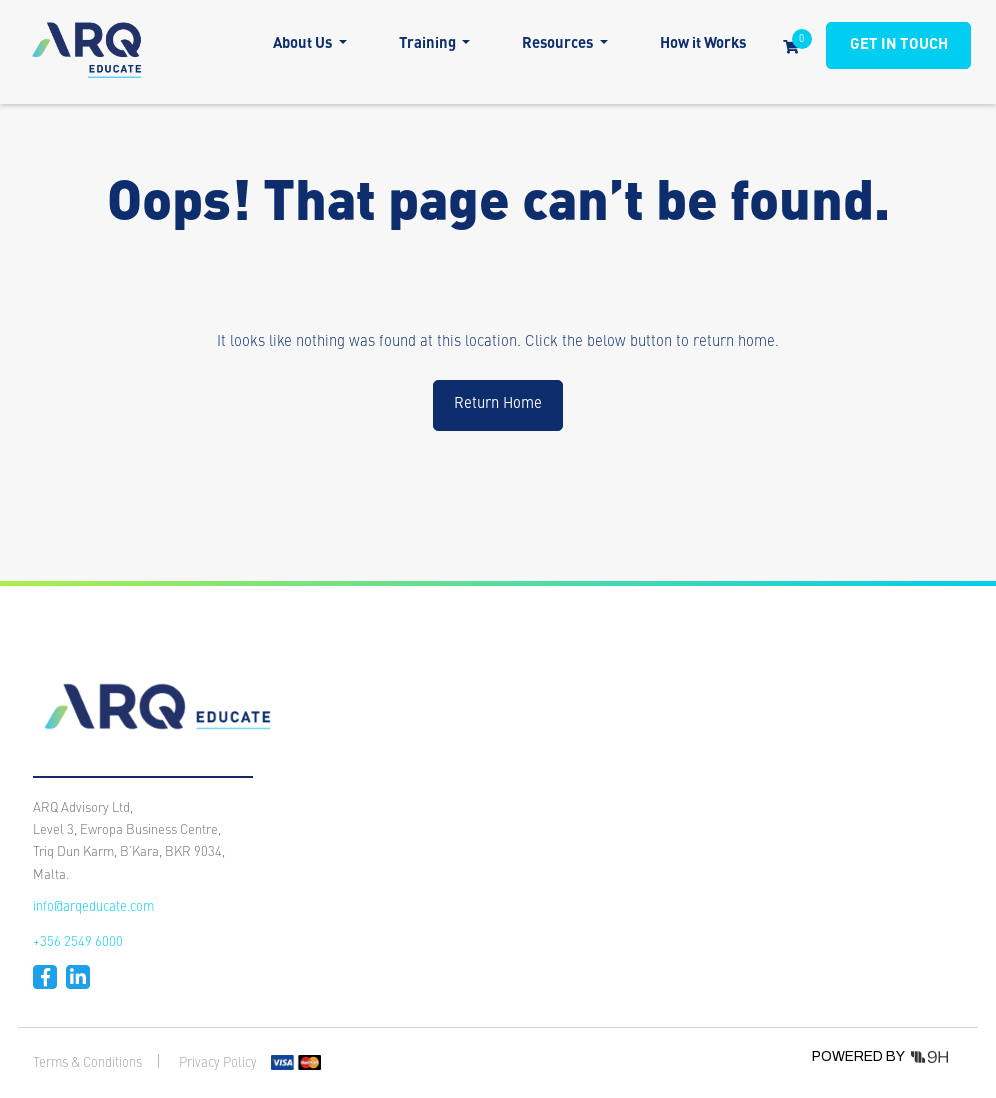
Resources (559, 44)
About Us (304, 44)
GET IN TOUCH (899, 45)
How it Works (703, 44)
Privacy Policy (218, 1063)
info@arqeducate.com (93, 907)
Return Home (498, 404)
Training (429, 44)
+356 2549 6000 (78, 942)
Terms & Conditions (87, 1063)
